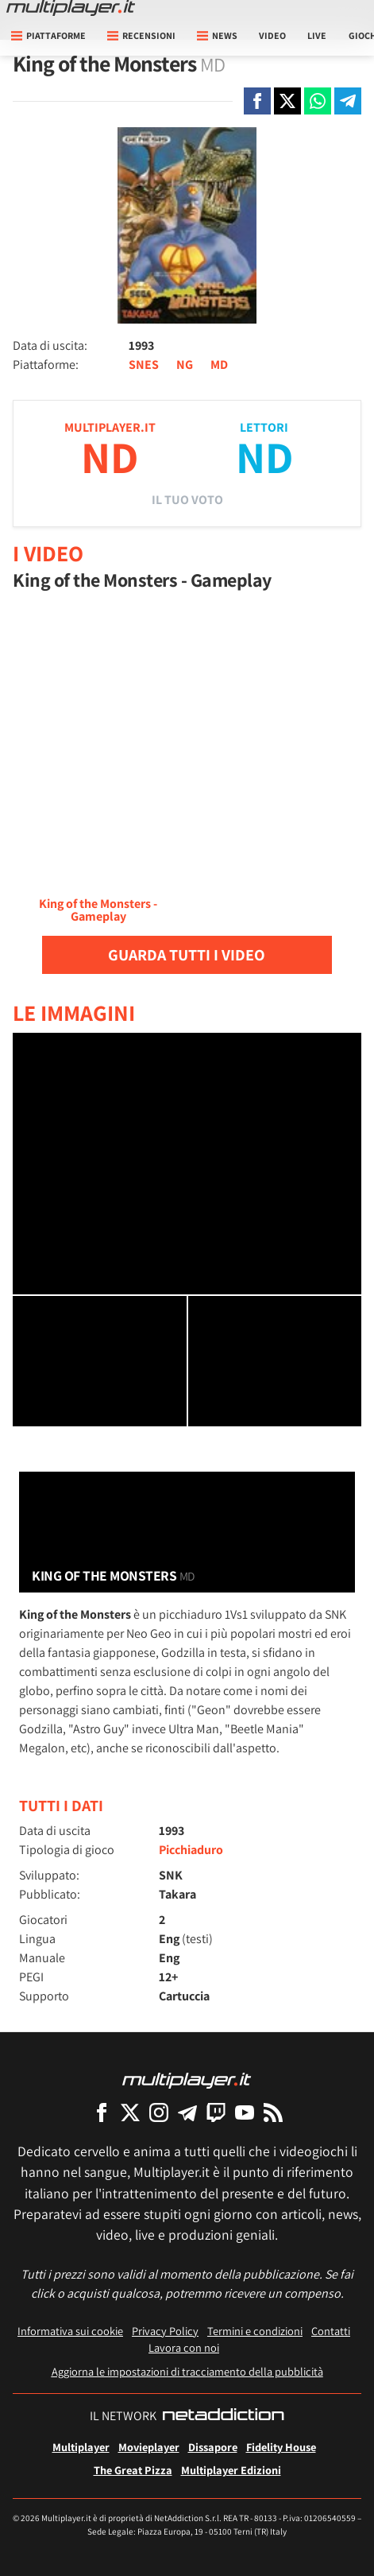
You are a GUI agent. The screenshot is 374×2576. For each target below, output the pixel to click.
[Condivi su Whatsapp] (317, 100)
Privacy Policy (165, 2330)
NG (184, 364)
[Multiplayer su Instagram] (158, 2112)
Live (316, 35)
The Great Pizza (133, 2469)
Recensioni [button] (141, 35)
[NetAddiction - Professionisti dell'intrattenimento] (223, 2416)
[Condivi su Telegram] (347, 100)
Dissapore (212, 2446)
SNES (144, 364)
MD (219, 364)
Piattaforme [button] (48, 35)
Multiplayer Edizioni (231, 2469)
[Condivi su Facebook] (257, 100)
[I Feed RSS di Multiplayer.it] (273, 2112)
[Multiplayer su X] (130, 2112)
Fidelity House (281, 2446)
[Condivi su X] (287, 100)
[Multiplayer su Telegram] (187, 2112)
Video (272, 35)
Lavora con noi (183, 2347)
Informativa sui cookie (70, 2330)
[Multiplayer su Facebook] (101, 2112)
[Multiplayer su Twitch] (216, 2112)
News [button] (217, 35)
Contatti (330, 2330)
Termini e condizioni (255, 2330)
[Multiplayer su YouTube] (244, 2112)
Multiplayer (81, 2446)
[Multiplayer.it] (70, 8)
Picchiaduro (191, 1849)
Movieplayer (148, 2446)
